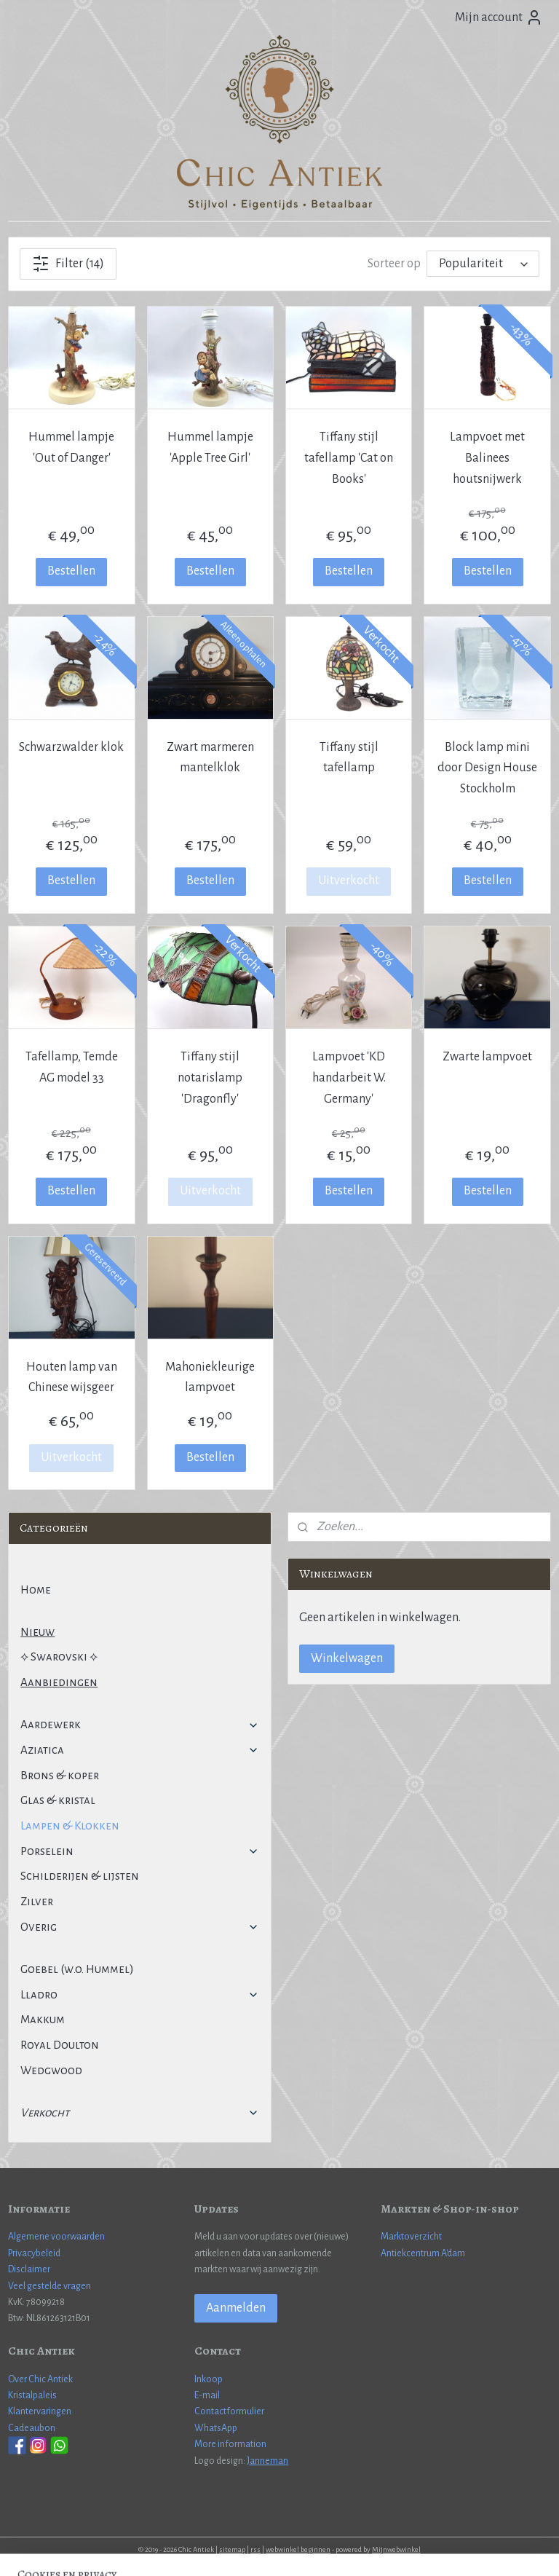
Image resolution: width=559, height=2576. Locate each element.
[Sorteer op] (483, 264)
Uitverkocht (348, 880)
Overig (139, 1927)
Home (35, 1589)
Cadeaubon (31, 2428)
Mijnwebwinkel (396, 2549)
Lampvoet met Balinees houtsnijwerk (487, 458)
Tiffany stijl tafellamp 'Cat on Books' (348, 458)
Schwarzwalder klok (71, 747)
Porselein (139, 1851)
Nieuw (37, 1632)
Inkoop (208, 2379)
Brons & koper (59, 1775)
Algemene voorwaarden (56, 2237)
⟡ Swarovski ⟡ (59, 1656)
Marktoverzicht (411, 2237)
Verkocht (139, 2112)
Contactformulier (229, 2411)
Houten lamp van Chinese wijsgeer (71, 1377)
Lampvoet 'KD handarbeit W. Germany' (349, 1078)
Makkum (42, 2019)
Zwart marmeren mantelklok (210, 758)
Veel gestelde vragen (49, 2286)
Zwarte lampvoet (487, 1056)
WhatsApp (215, 2428)
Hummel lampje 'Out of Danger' (71, 447)
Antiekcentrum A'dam (423, 2253)
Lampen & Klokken (69, 1825)
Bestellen (71, 571)
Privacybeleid (34, 2253)
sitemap (232, 2549)
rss (255, 2549)
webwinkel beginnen (298, 2549)
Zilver (36, 1901)
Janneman (267, 2461)
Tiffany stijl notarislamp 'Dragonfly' (210, 1078)
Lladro (139, 1994)
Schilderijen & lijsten (79, 1876)
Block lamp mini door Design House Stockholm (487, 768)
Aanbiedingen (59, 1682)
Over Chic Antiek (40, 2379)
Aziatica (139, 1750)
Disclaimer (29, 2269)
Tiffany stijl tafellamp (349, 758)
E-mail (207, 2395)
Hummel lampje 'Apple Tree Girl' (210, 447)
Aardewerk (139, 1724)
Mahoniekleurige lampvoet (210, 1377)
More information (230, 2444)
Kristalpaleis (32, 2395)
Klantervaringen (39, 2411)
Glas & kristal (57, 1800)
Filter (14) (68, 263)
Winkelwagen (347, 1658)
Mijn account (499, 17)
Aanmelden (236, 2308)
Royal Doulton (59, 2045)
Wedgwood (51, 2070)
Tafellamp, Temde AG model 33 (71, 1067)
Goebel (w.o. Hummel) (77, 1969)
